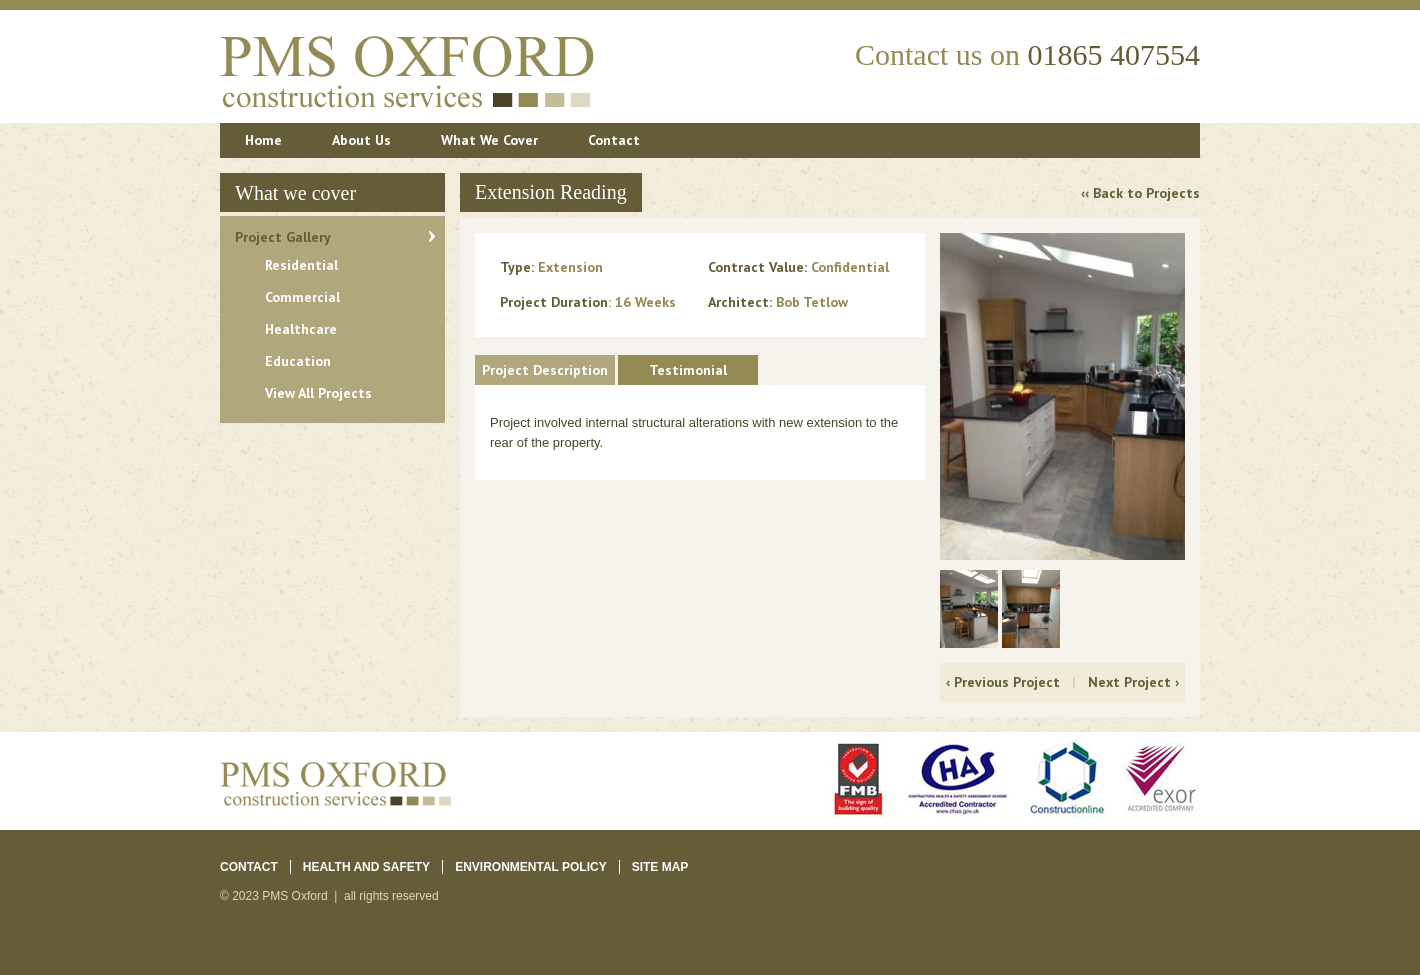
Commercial (302, 297)
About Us (361, 140)
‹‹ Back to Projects (1140, 193)
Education (298, 361)
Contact (614, 140)
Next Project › (1133, 682)
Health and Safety (366, 867)
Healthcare (301, 329)
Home (263, 140)
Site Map (660, 867)
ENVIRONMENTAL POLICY (531, 867)
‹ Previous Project (1003, 682)
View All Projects (318, 393)
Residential (301, 265)
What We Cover (489, 140)
